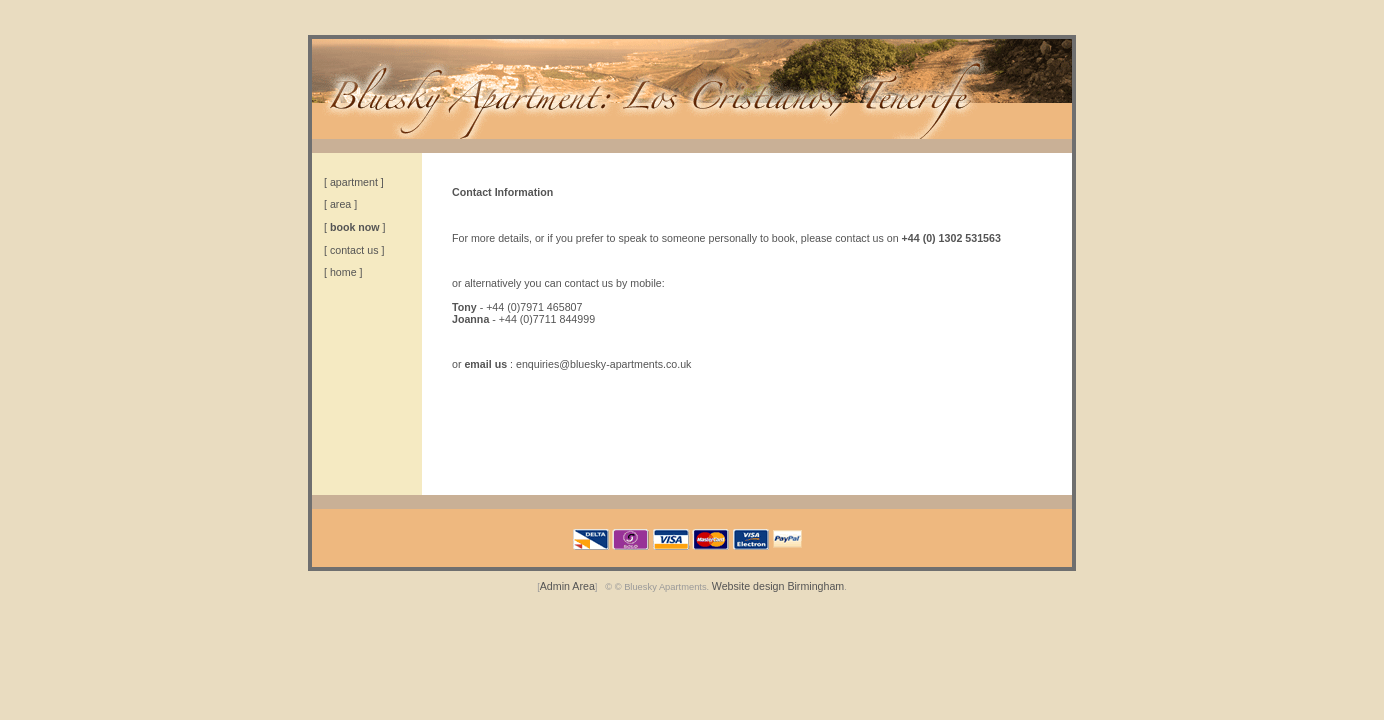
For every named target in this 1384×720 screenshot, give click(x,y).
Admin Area (567, 586)
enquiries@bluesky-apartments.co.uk (603, 364)
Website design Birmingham (778, 586)
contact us (354, 250)
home (343, 272)
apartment (354, 182)
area (340, 204)
